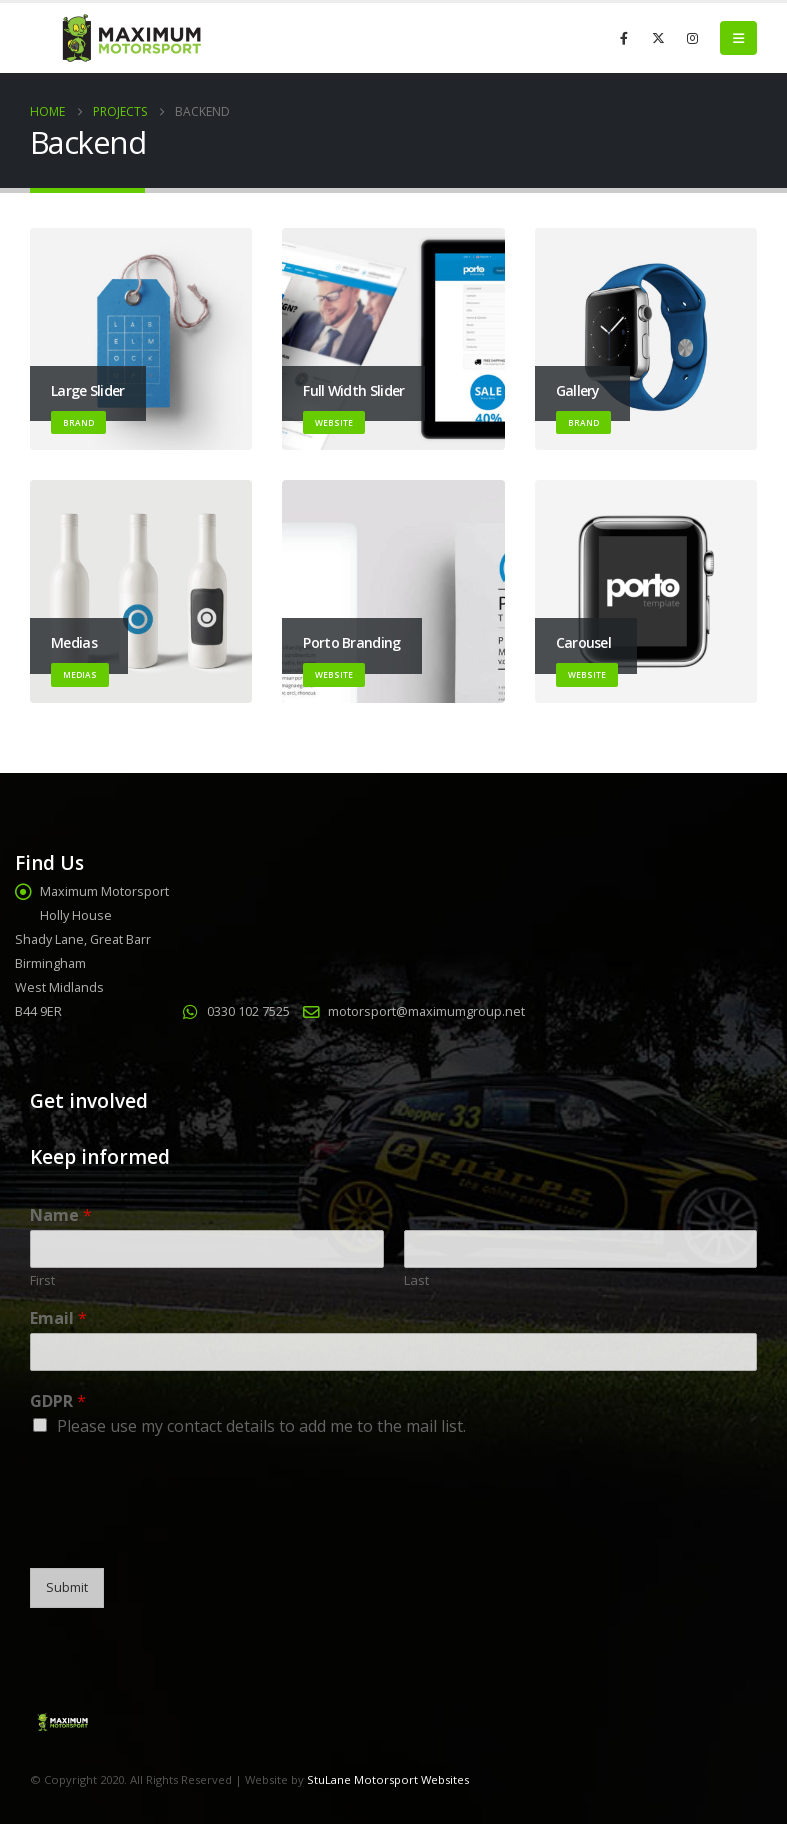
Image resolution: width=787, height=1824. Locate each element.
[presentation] (182, 1535)
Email (58, 1318)
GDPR (58, 1401)
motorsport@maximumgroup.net (426, 1011)
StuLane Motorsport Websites (388, 1779)
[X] (658, 38)
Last (416, 1280)
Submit (67, 1587)
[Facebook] (624, 38)
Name (61, 1215)
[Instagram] (692, 38)
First (42, 1280)
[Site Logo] (130, 38)
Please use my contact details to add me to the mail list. (261, 1426)
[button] (738, 38)
